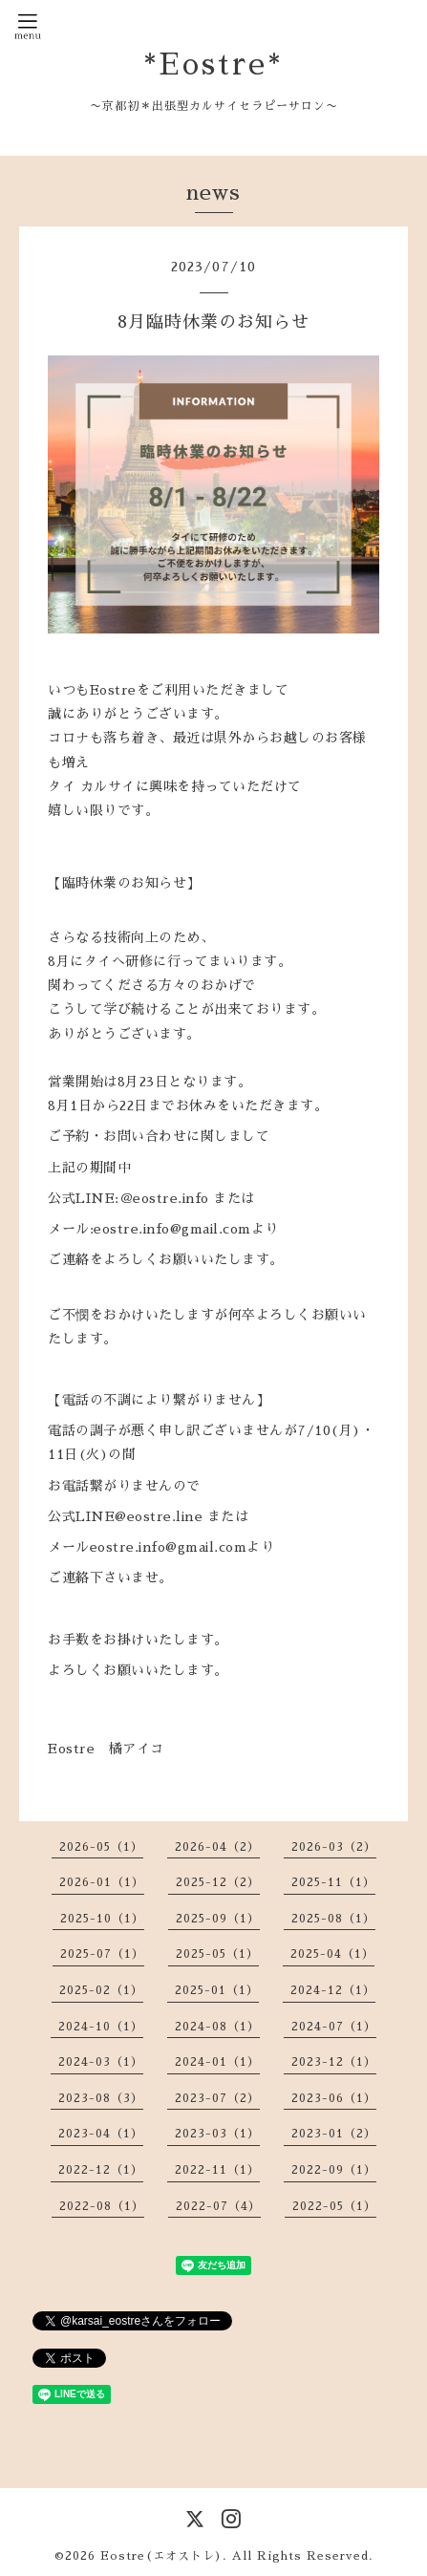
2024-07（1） (333, 2026)
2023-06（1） (333, 2098)
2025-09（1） (218, 1918)
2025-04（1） (332, 1954)
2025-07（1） (102, 1954)
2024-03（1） (100, 2062)
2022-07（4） (218, 2206)
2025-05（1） (217, 1954)
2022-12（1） (100, 2170)
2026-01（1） (101, 1882)
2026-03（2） (333, 1847)
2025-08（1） (333, 1918)
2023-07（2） (217, 2098)
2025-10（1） (102, 1918)
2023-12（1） (333, 2062)
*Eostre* (213, 64)
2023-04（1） (100, 2133)
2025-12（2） (218, 1882)
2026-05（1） (101, 1847)
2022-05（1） (334, 2206)
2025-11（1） (333, 1882)
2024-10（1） (100, 2026)
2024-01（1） (217, 2062)
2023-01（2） (333, 2133)
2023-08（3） (100, 2098)
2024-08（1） (217, 2026)
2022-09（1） (333, 2170)
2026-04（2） (217, 1847)
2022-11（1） (217, 2170)
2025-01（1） (217, 1990)
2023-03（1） (217, 2133)
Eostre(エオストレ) (161, 2556)
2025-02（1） (101, 1990)
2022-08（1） (101, 2206)
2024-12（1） (332, 1990)
